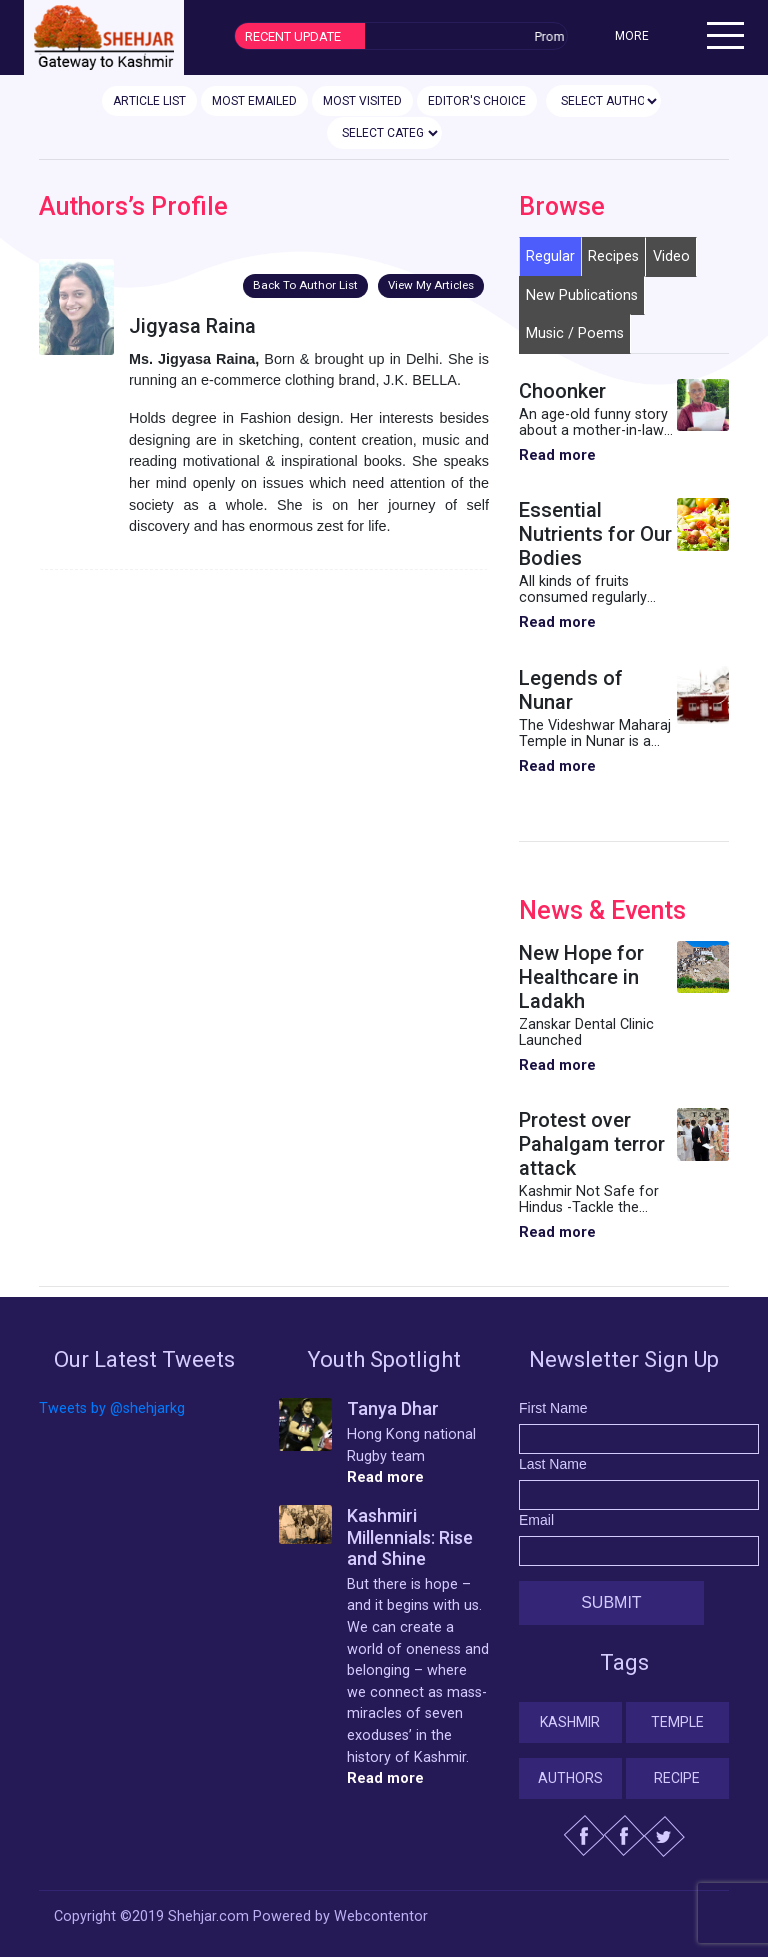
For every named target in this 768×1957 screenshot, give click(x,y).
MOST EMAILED (254, 101)
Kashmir (570, 1722)
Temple (677, 1722)
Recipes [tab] (613, 256)
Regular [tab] (550, 256)
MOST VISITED (362, 101)
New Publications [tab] (582, 295)
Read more (557, 455)
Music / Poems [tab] (575, 333)
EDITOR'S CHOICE (477, 101)
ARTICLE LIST (149, 101)
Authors (570, 1778)
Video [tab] (671, 256)
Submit (611, 1602)
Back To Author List (305, 285)
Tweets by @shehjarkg (112, 1408)
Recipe (677, 1778)
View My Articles (431, 285)
